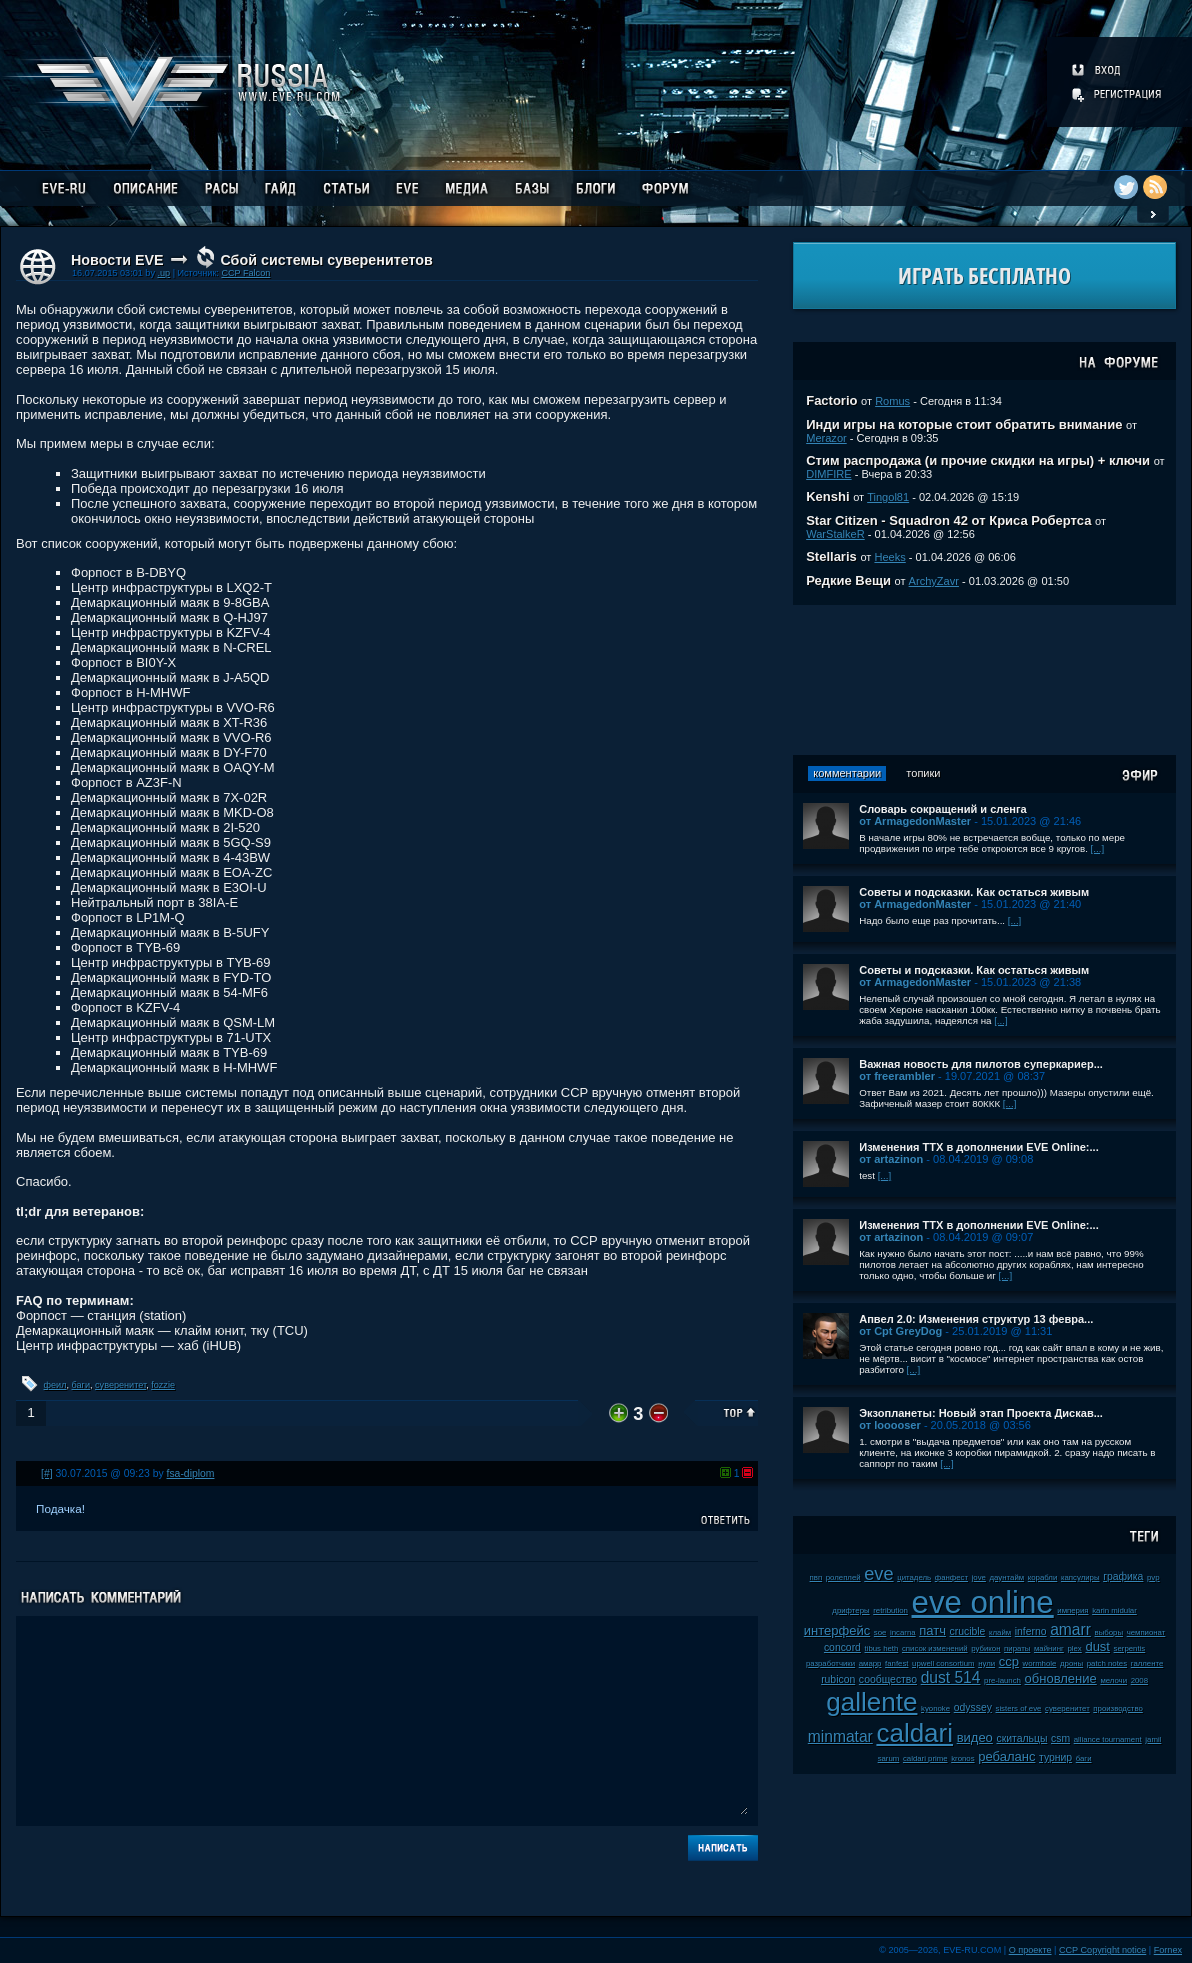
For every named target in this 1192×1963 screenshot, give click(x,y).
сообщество (888, 1679)
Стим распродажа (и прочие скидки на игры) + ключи (978, 460)
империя (1072, 1610)
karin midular (1114, 1610)
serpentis (1130, 1648)
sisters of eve (1018, 1708)
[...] (1098, 848)
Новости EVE (117, 260)
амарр (870, 1663)
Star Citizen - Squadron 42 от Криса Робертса (948, 520)
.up (163, 273)
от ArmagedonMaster (915, 821)
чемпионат (1146, 1632)
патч (932, 1630)
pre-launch (1002, 1680)
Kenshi (827, 496)
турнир (1055, 1757)
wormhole (1040, 1663)
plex (1074, 1648)
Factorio (831, 400)
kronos (962, 1758)
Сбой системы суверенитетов (326, 260)
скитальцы (1021, 1738)
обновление (1061, 1678)
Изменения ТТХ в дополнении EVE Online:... (979, 1147)
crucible (968, 1631)
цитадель (914, 1577)
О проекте (1030, 1950)
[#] (47, 1473)
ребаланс (1006, 1756)
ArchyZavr (934, 581)
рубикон (985, 1648)
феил (55, 1385)
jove (979, 1577)
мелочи (1113, 1680)
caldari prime (925, 1758)
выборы (1109, 1632)
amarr (1070, 1629)
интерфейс (837, 1630)
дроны (1071, 1663)
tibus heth (882, 1648)
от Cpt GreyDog (900, 1331)
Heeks (889, 557)
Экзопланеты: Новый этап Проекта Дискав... (981, 1413)
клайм (1000, 1632)
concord (842, 1647)
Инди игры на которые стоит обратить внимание (964, 424)
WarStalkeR (835, 534)
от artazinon (891, 1159)
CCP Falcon (245, 273)
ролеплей (843, 1577)
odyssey (973, 1707)
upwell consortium (943, 1663)
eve (878, 1574)
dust (1097, 1646)
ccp (1009, 1661)
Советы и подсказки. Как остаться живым (974, 892)
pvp (1153, 1577)
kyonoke (935, 1708)
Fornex (1168, 1950)
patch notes (1107, 1663)
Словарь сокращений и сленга (943, 809)
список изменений (935, 1648)
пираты (1017, 1648)
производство (1117, 1708)
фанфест (951, 1577)
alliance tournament (1108, 1739)
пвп (816, 1577)
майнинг (1049, 1648)
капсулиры (1080, 1577)
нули (986, 1663)
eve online (983, 1602)
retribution (890, 1610)
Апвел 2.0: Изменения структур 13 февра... (976, 1319)
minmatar (840, 1736)
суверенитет (120, 1385)
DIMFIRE (828, 474)
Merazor (826, 438)
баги (81, 1385)
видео (975, 1737)
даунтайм (1007, 1577)
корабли (1043, 1577)
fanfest (896, 1663)
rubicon (838, 1679)
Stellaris (831, 556)
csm (1060, 1738)
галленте (1147, 1663)
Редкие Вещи (848, 580)
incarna (903, 1632)
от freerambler (897, 1076)
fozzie (163, 1385)
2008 (1139, 1680)
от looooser (890, 1425)
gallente (871, 1702)
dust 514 (951, 1677)
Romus (892, 401)
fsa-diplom (191, 1473)
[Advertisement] (985, 680)
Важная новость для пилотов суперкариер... (981, 1064)
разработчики (830, 1663)
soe (880, 1632)
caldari (914, 1733)
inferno (1031, 1631)
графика (1123, 1576)
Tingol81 (888, 497)
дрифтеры (850, 1610)
